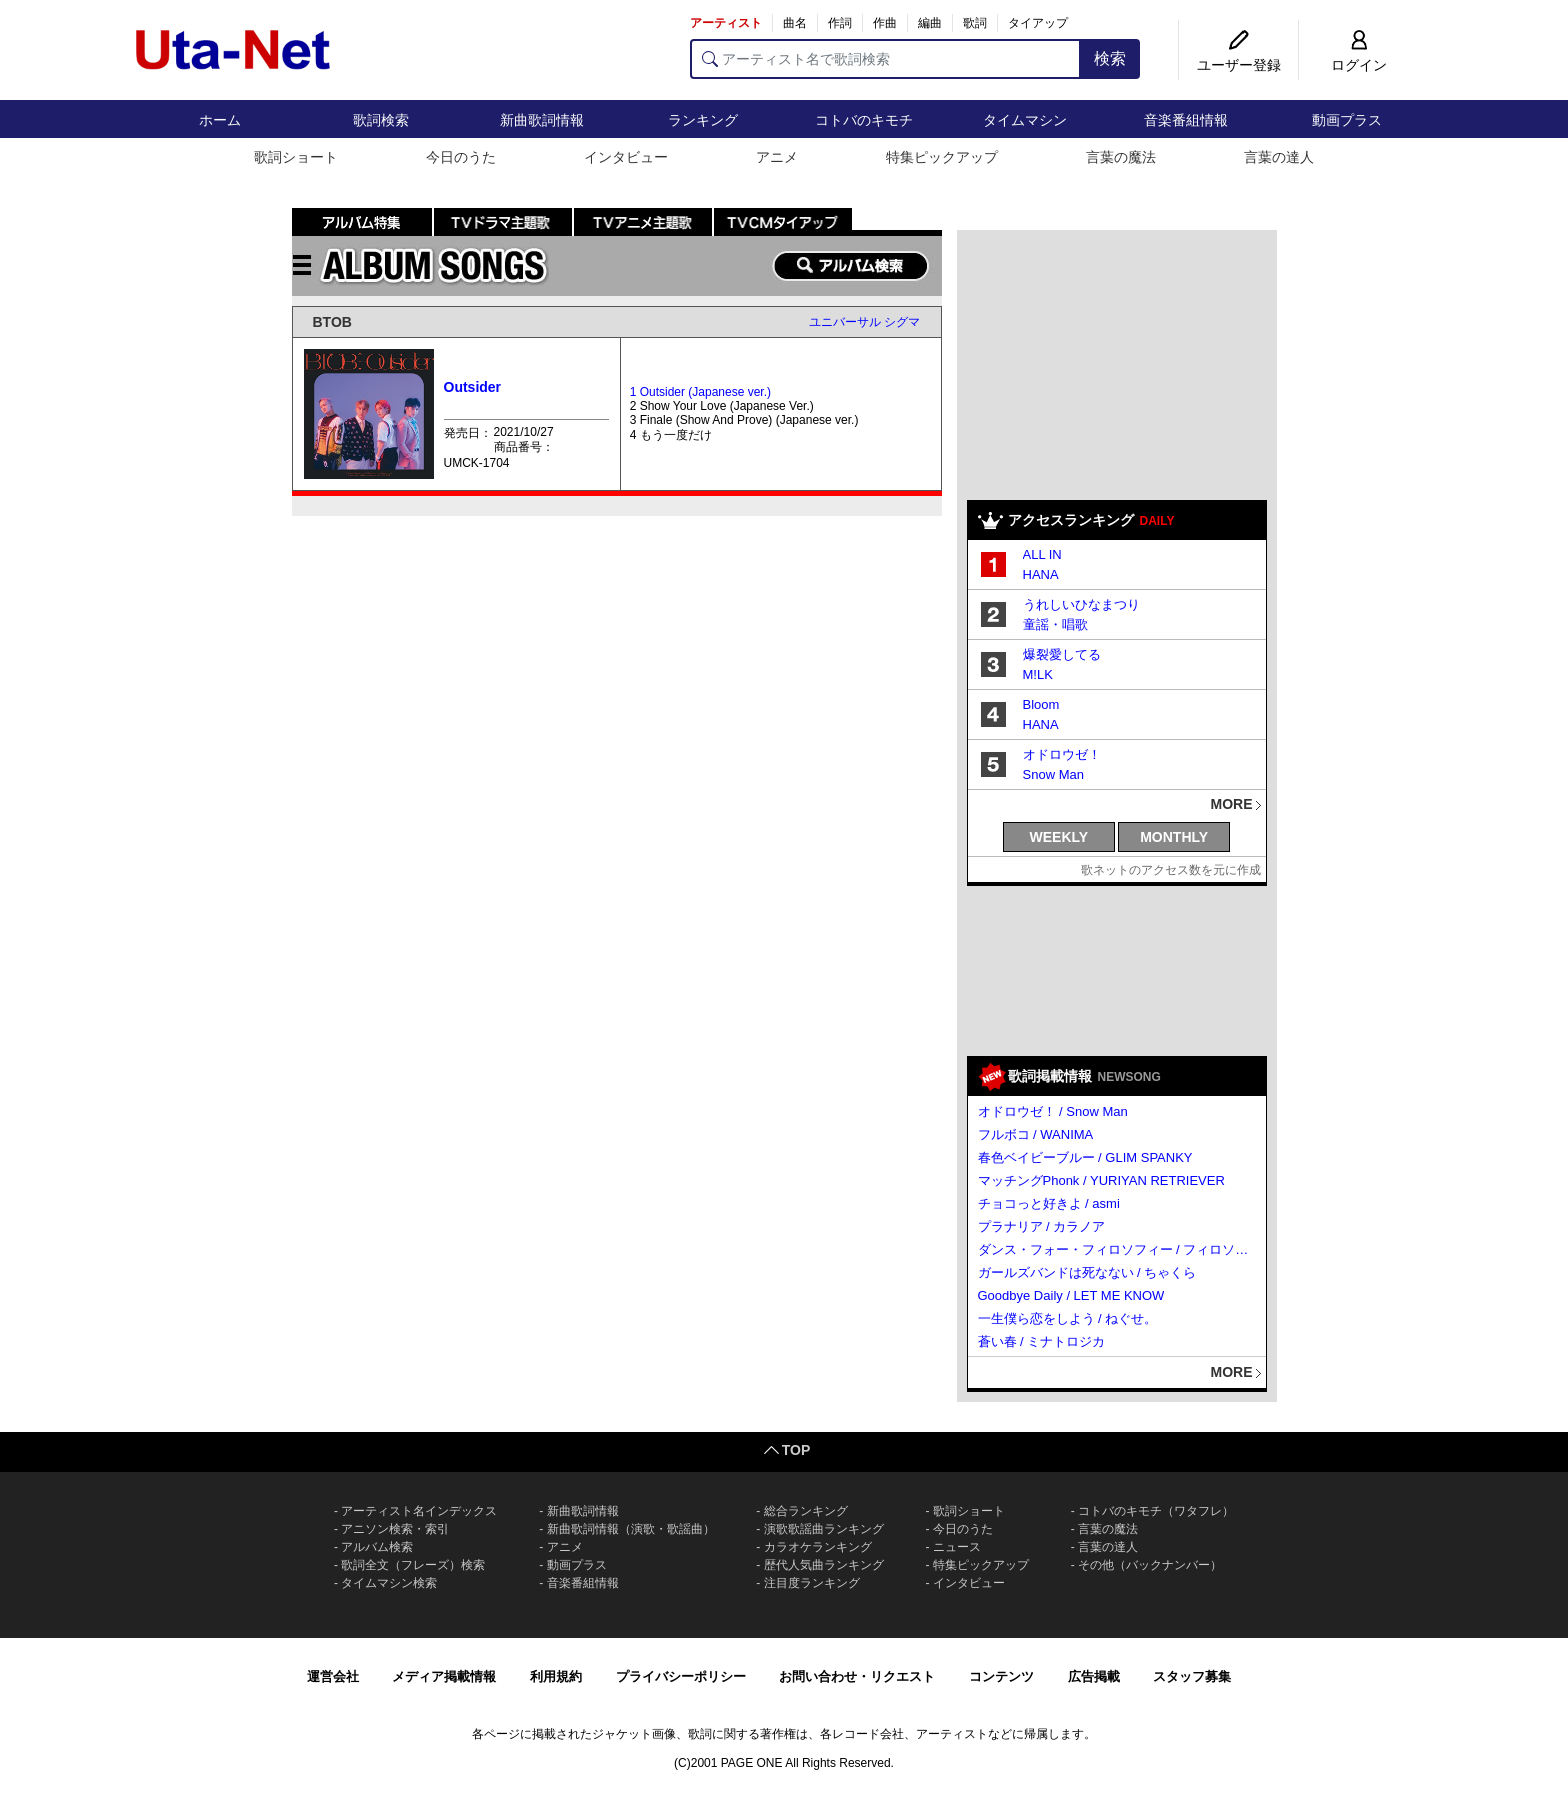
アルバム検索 (377, 1547)
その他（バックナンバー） (1150, 1565)
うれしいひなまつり (1081, 604)
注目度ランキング (812, 1583)
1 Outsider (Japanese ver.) (700, 392)
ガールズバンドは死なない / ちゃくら (1087, 1272)
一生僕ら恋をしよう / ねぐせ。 (1068, 1318)
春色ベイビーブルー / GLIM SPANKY (1085, 1157)
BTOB (332, 322)
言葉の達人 (1279, 157)
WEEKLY (1059, 837)
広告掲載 (1094, 1676)
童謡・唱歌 (1055, 624)
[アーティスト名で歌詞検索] (885, 59)
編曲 (930, 23)
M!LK (1038, 674)
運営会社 (333, 1676)
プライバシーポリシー (681, 1676)
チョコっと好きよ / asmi (1049, 1203)
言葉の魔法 (1121, 157)
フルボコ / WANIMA (1036, 1134)
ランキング (703, 120)
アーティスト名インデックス (419, 1511)
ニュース (957, 1547)
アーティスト (726, 23)
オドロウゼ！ (1062, 754)
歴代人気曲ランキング (824, 1565)
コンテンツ (1001, 1676)
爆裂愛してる (1062, 654)
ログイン (1359, 65)
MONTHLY (1174, 837)
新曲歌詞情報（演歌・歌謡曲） (631, 1529)
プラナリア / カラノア (1042, 1226)
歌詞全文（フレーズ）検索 (413, 1565)
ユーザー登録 (1239, 65)
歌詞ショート (296, 157)
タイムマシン (1025, 120)
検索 (1110, 58)
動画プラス (1347, 120)
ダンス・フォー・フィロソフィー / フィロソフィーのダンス (1118, 1249)
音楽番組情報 (1186, 120)
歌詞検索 (381, 120)
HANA (1041, 574)
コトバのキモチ (864, 120)
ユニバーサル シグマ (864, 322)
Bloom (1041, 704)
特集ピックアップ (942, 157)
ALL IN (1042, 554)
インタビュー (626, 157)
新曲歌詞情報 (542, 120)
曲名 (795, 23)
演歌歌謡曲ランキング (824, 1529)
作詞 (840, 23)
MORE (1232, 804)
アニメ (777, 157)
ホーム (220, 120)
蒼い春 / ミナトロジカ (1042, 1341)
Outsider (473, 387)
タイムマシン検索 (389, 1583)
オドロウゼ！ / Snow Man (1053, 1111)
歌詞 (975, 23)
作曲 (885, 23)
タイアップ (1038, 23)
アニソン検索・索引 (395, 1529)
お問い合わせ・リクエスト (857, 1676)
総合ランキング (806, 1511)
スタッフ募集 (1192, 1676)
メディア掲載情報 (444, 1676)
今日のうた (461, 157)
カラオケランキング (818, 1547)
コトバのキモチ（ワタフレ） (1156, 1511)
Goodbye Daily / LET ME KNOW (1071, 1295)
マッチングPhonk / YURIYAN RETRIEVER (1101, 1180)
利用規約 (556, 1676)
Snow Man (1053, 774)
